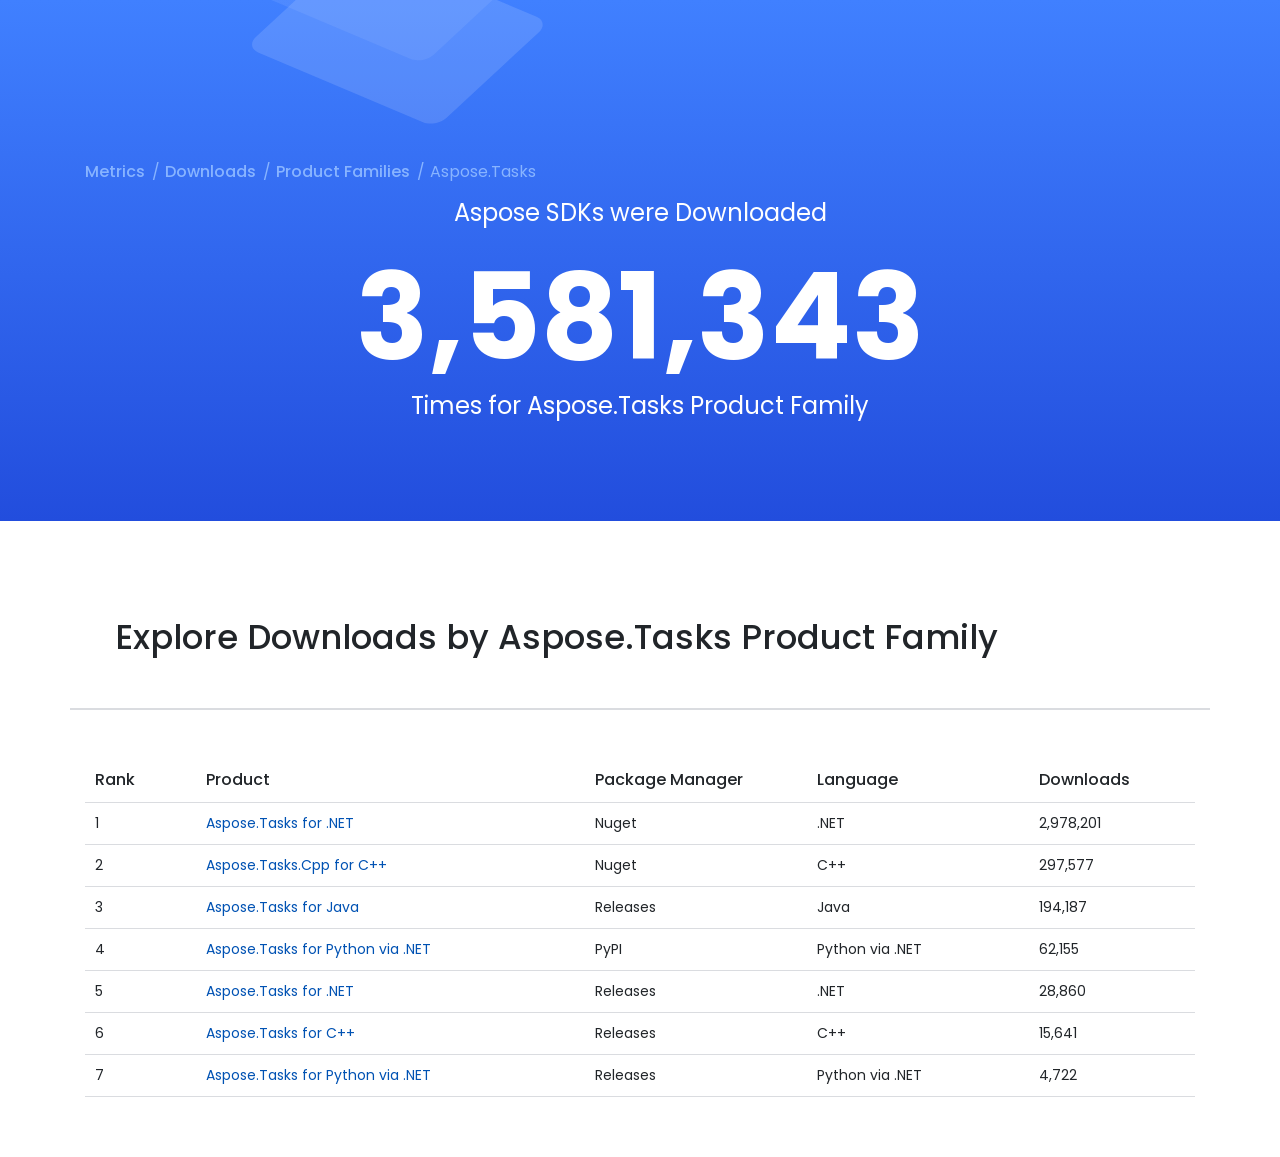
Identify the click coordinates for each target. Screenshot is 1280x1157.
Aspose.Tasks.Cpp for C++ (296, 865)
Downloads (210, 171)
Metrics (115, 171)
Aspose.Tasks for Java (282, 907)
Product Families (343, 171)
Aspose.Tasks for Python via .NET (318, 949)
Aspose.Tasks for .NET (280, 823)
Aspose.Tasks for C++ (280, 1033)
